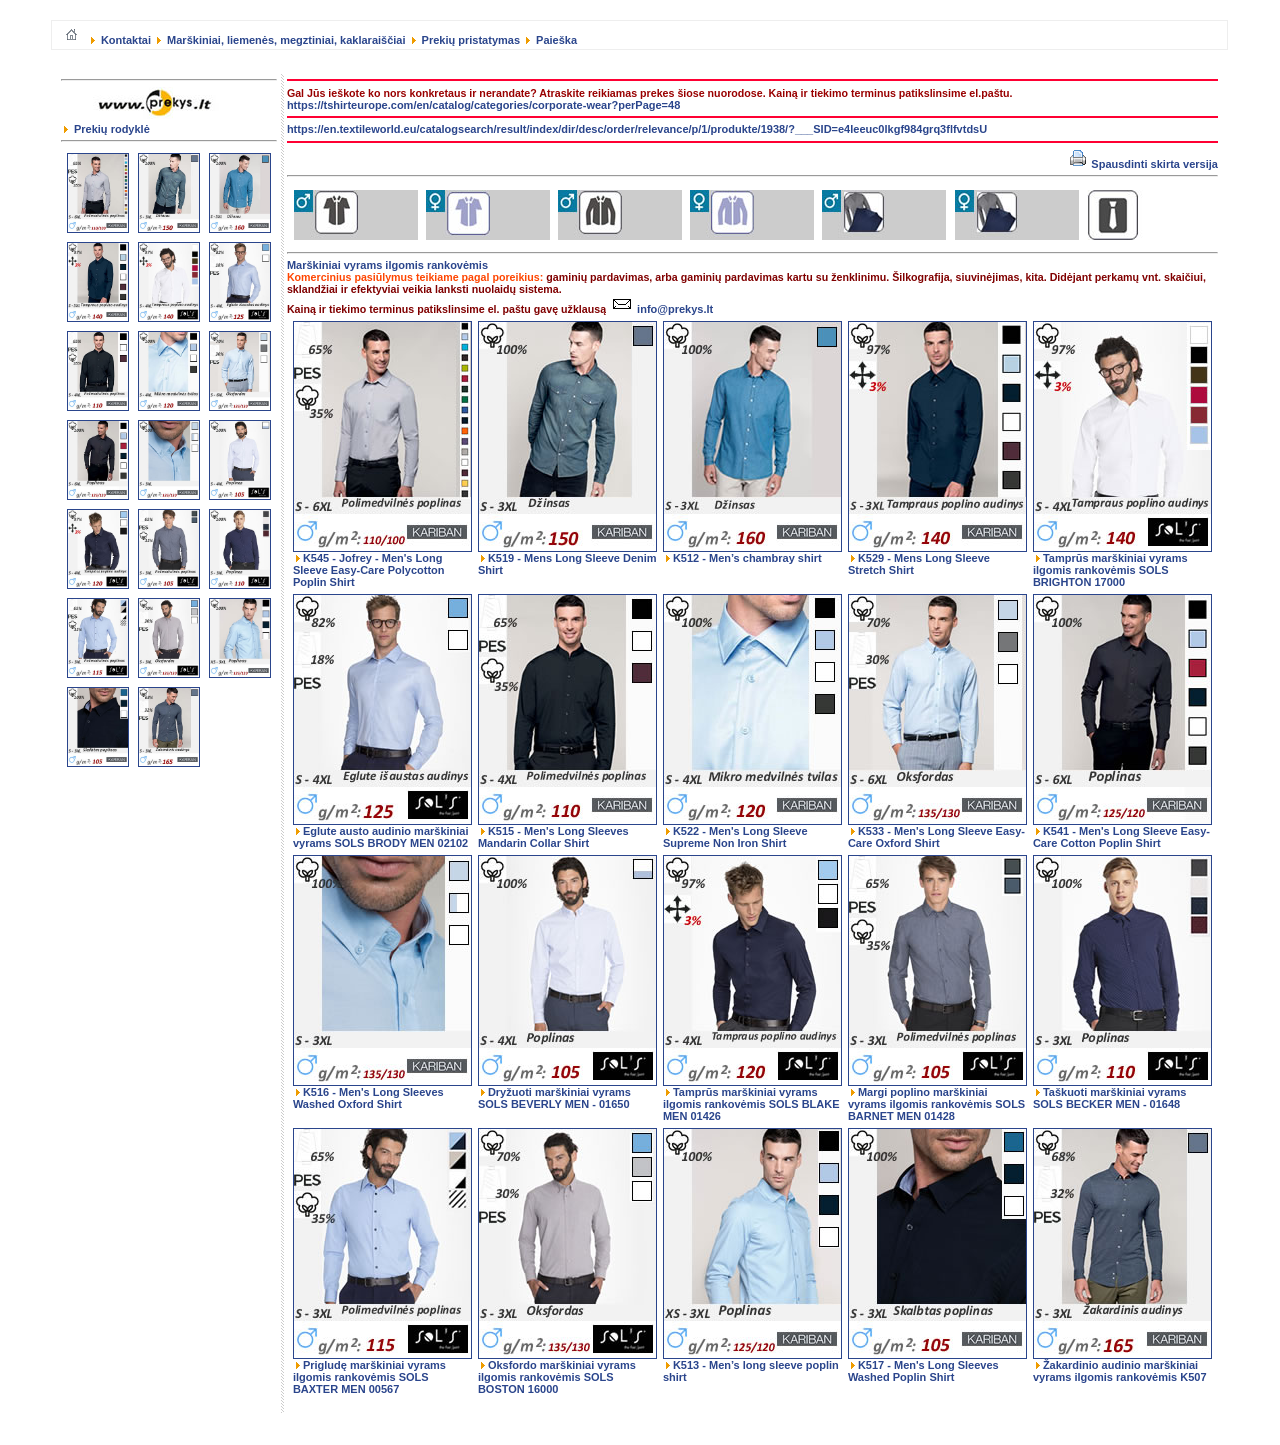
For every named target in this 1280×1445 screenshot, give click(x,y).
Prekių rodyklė (107, 129)
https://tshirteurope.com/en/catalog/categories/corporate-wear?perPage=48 (483, 105)
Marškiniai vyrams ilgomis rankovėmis (387, 265)
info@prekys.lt (660, 309)
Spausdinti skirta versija (1144, 164)
